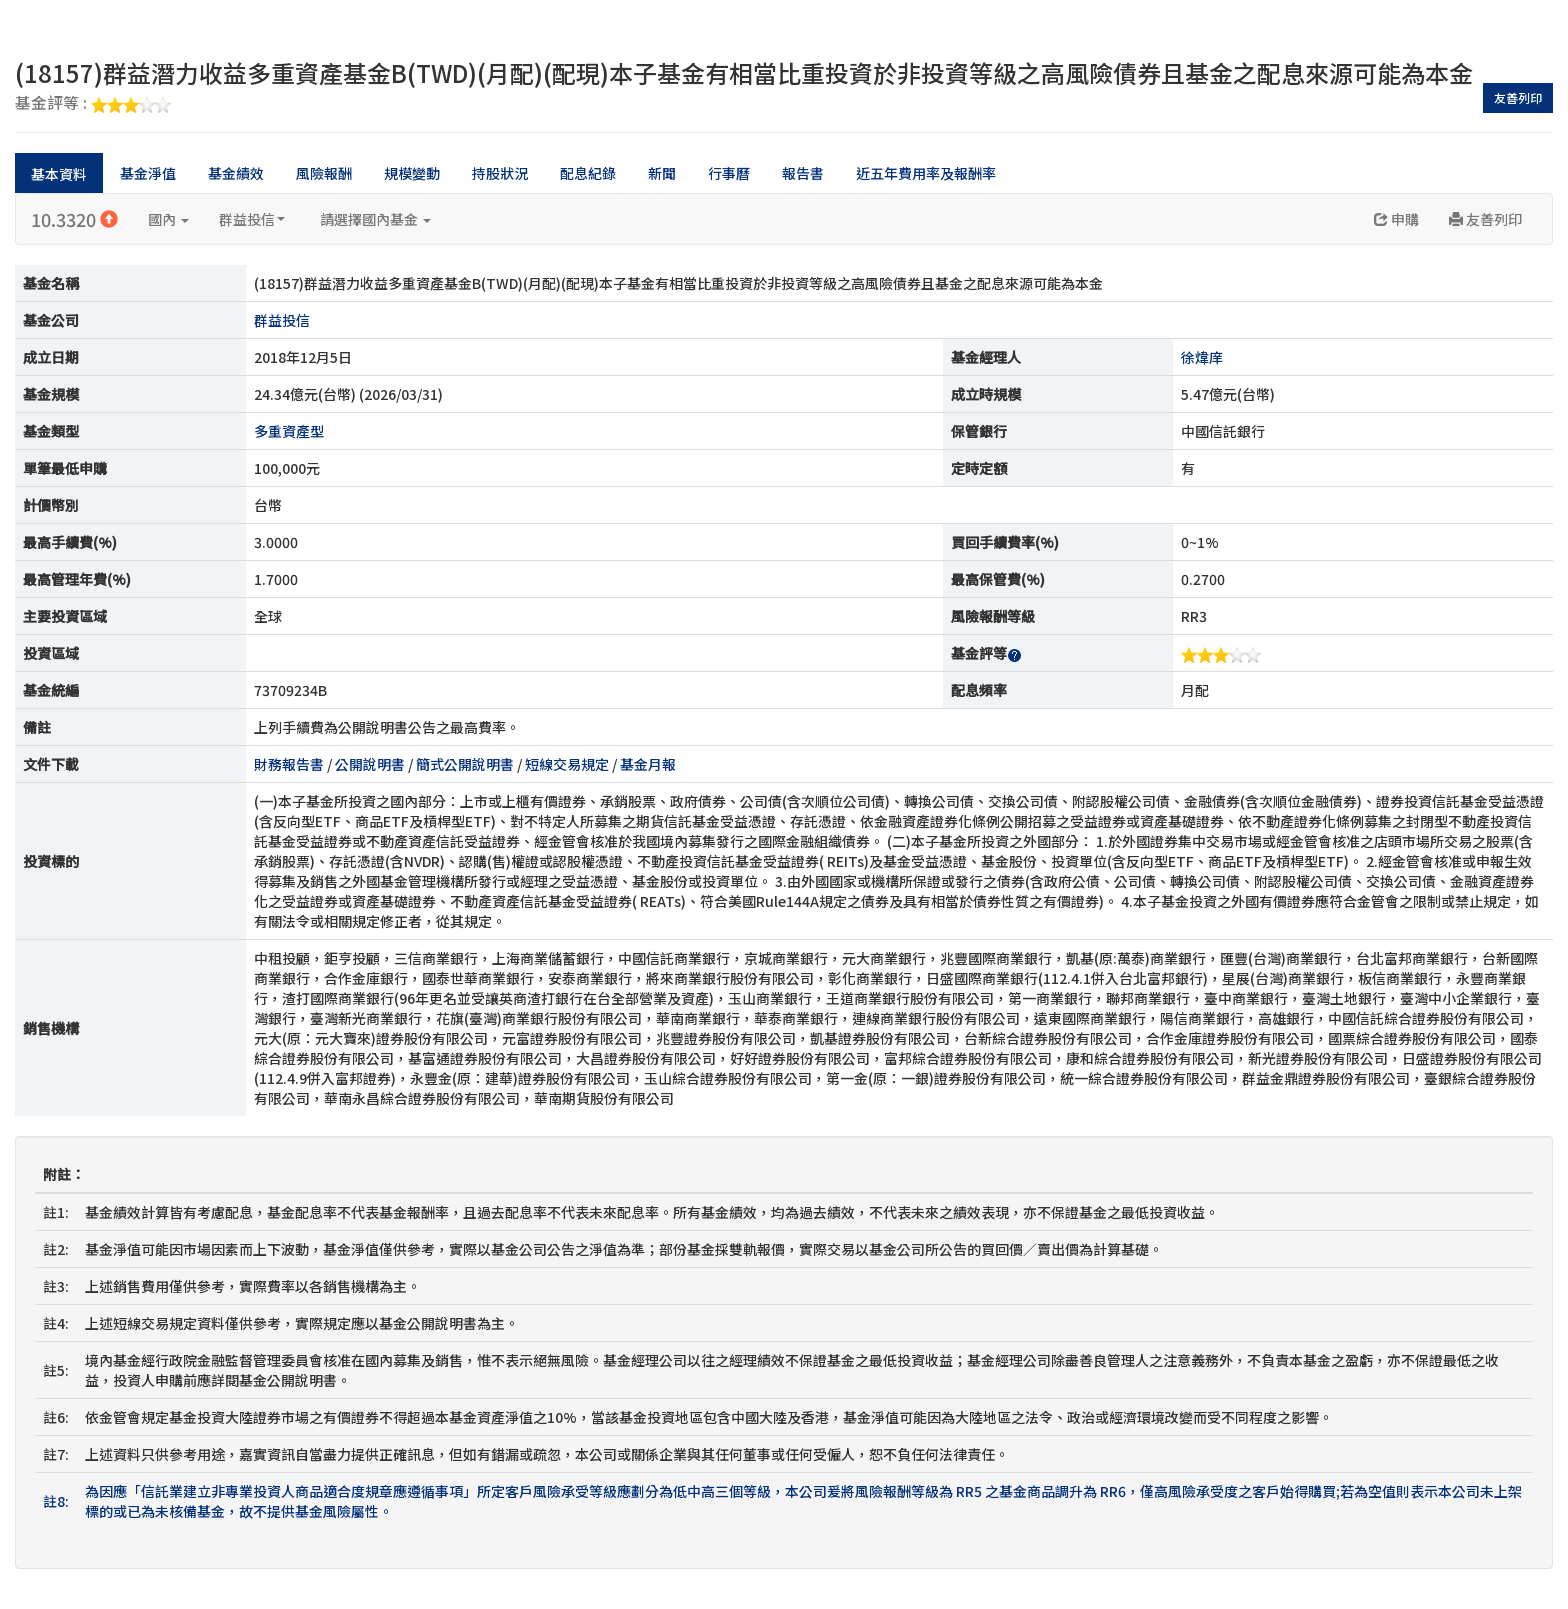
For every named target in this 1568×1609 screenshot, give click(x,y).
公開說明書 (370, 764)
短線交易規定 (567, 764)
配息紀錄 (588, 173)
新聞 (662, 173)
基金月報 (648, 764)
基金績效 (236, 173)
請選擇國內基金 (375, 219)
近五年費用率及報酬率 (926, 173)
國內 (168, 219)
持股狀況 (500, 173)
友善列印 (1518, 97)
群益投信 (252, 219)
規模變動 (412, 173)
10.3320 (74, 219)
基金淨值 (148, 173)
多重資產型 (289, 431)
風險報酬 (324, 173)
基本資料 (59, 174)
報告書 (803, 173)
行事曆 (729, 173)
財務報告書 (289, 764)
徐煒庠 (1202, 357)
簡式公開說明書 (465, 764)
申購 (1396, 219)
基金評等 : (93, 104)
